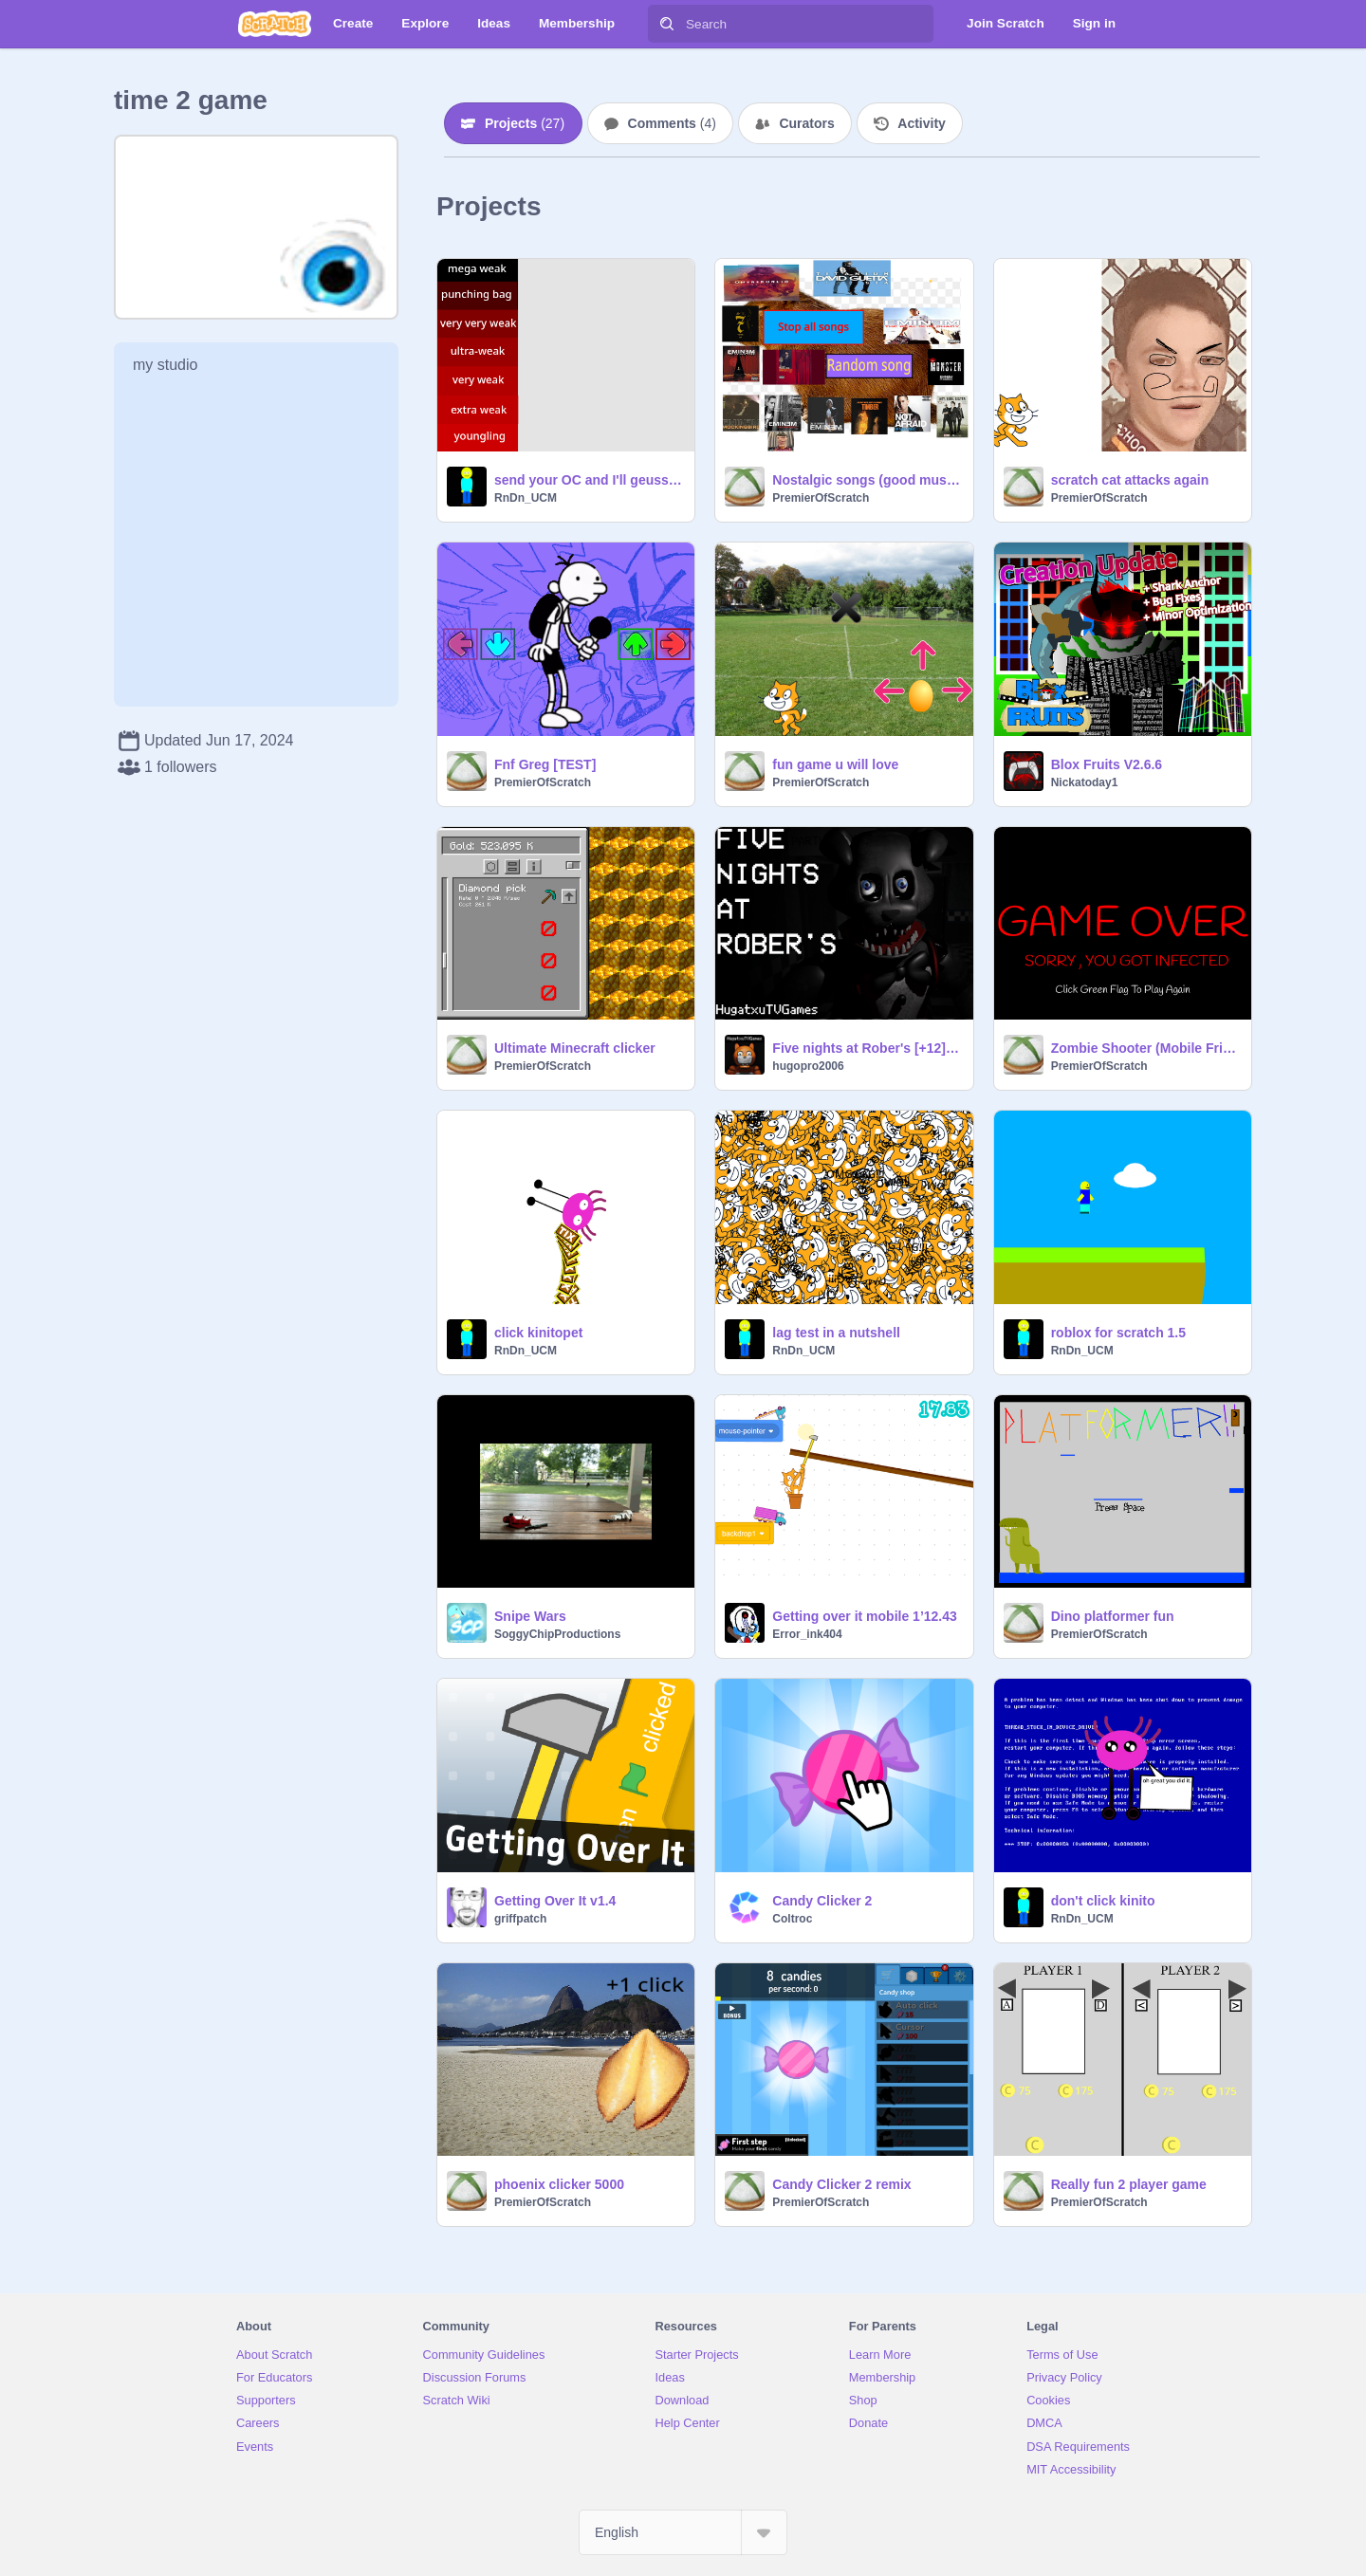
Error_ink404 (806, 1634)
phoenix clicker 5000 (559, 2184)
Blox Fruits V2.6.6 (1106, 764)
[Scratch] (274, 23)
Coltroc (792, 1918)
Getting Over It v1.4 (555, 1900)
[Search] (667, 24)
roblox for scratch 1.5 (1118, 1332)
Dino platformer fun (1112, 1616)
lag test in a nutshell (836, 1332)
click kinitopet (538, 1332)
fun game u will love (835, 764)
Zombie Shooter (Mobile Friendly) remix (1145, 1048)
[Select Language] (683, 2532)
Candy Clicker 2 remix (841, 2184)
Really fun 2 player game (1129, 2184)
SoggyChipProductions (557, 1634)
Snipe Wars (530, 1616)
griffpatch (520, 1918)
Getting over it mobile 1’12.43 (864, 1616)
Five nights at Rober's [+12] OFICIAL (866, 1048)
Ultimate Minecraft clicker (574, 1048)
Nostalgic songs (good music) (866, 480)
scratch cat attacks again (1130, 480)
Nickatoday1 (1084, 782)
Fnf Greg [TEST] (545, 764)
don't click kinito (1103, 1900)
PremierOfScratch (820, 498)
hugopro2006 (807, 1066)
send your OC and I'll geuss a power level (588, 480)
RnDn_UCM (525, 498)
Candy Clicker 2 (822, 1900)
